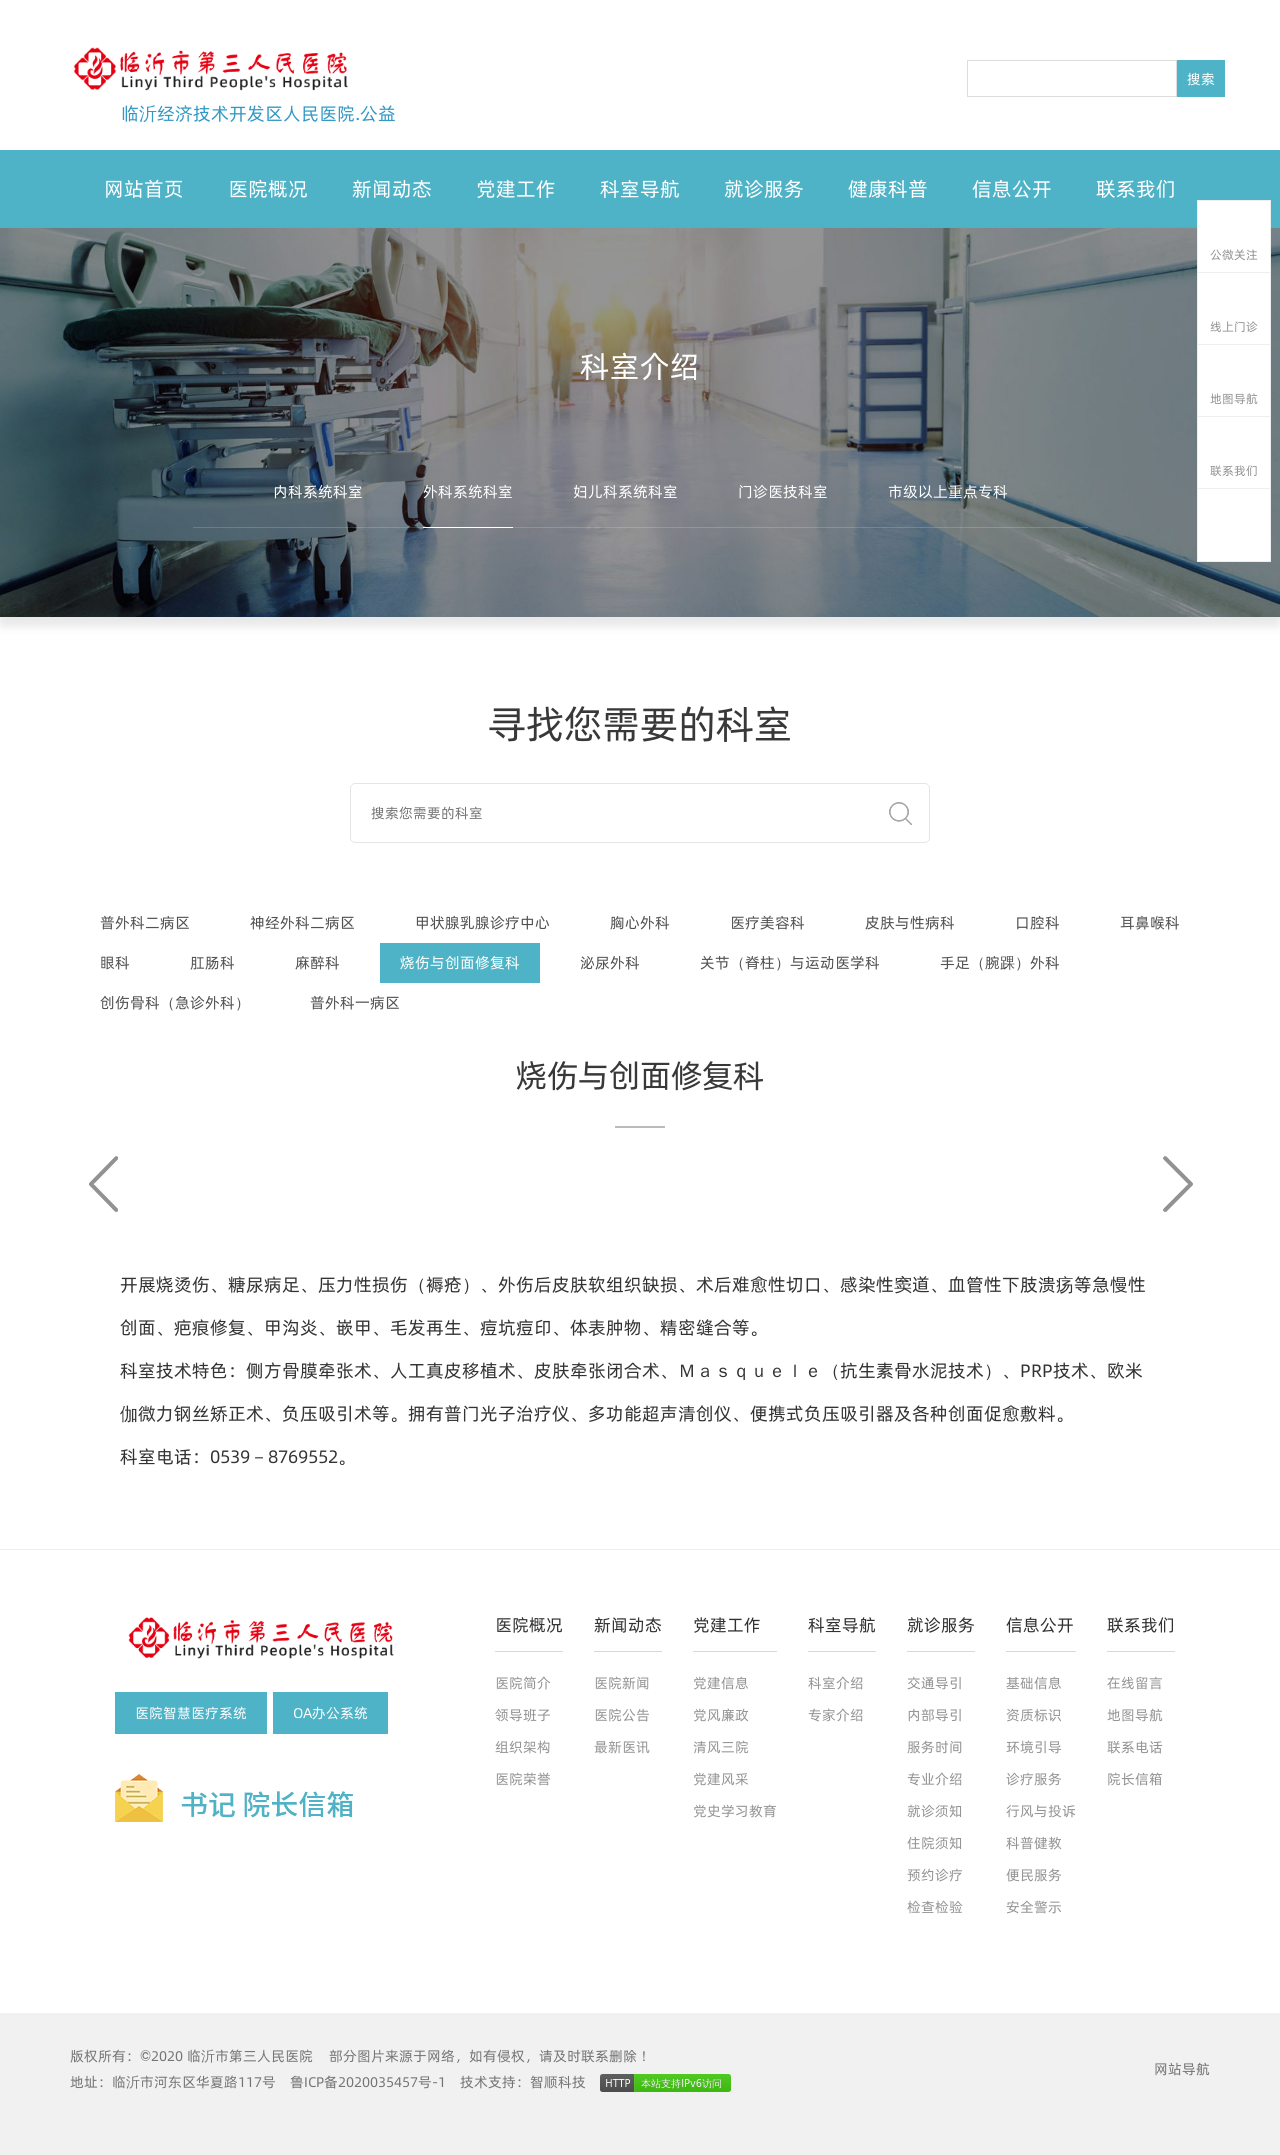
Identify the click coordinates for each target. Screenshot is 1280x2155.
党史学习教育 (735, 1811)
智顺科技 (558, 2082)
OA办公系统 (330, 1713)
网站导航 (1182, 2069)
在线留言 (1135, 1683)
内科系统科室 (318, 491)
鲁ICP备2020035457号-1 (368, 2082)
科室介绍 (836, 1683)
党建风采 (721, 1779)
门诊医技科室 (783, 491)
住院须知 (935, 1843)
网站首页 (144, 189)
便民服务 (1034, 1875)
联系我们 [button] (1136, 189)
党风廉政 (721, 1715)
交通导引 (935, 1683)
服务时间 (935, 1747)
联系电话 (1135, 1747)
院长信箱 (1135, 1779)
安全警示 (1034, 1907)
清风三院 (721, 1747)
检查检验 (935, 1907)
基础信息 (1034, 1683)
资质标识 (1034, 1715)
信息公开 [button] (1012, 189)
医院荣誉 (523, 1779)
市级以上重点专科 (948, 491)
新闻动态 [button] (392, 189)
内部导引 (935, 1715)
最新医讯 (622, 1747)
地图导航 (1135, 1715)
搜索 (1201, 79)
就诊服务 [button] (764, 189)
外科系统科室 (468, 491)
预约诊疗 (935, 1875)
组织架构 (523, 1747)
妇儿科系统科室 (625, 491)
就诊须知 (935, 1811)
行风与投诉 (1041, 1811)
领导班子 (523, 1715)
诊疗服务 (1034, 1779)
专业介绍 (935, 1779)
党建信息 (721, 1683)
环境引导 (1034, 1747)
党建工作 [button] (516, 189)
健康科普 (888, 189)
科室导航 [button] (640, 189)
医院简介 (523, 1683)
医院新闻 (622, 1683)
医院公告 (622, 1715)
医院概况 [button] (268, 189)
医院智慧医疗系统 (191, 1713)
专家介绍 (836, 1715)
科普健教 (1034, 1843)
